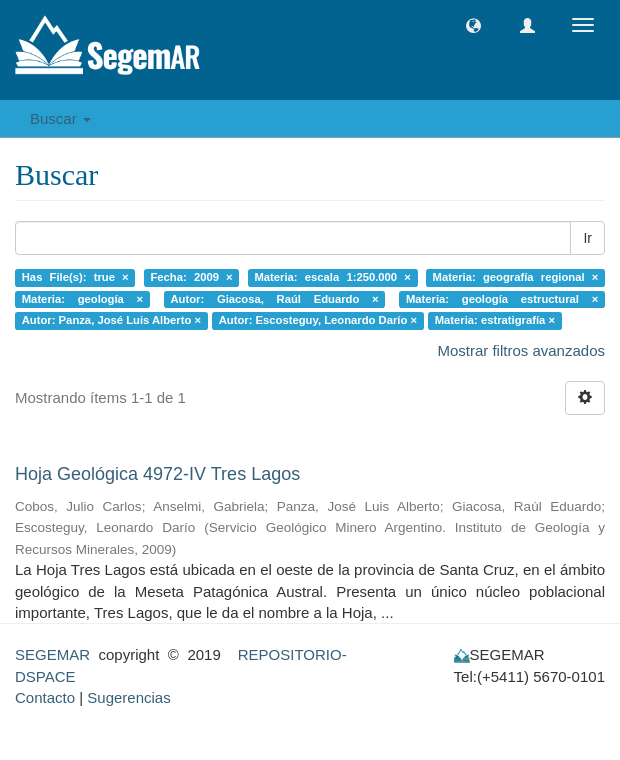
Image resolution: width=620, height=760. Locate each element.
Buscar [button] (60, 118)
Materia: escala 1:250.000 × (332, 277)
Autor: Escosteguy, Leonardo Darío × (318, 320)
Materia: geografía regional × (516, 277)
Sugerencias (128, 697)
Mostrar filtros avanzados (521, 350)
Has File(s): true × (75, 277)
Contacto (45, 697)
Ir (587, 238)
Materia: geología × (82, 299)
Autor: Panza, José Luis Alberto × (111, 320)
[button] (473, 25)
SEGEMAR (52, 654)
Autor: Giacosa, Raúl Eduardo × (274, 299)
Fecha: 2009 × (191, 277)
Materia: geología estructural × (502, 299)
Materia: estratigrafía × (495, 320)
